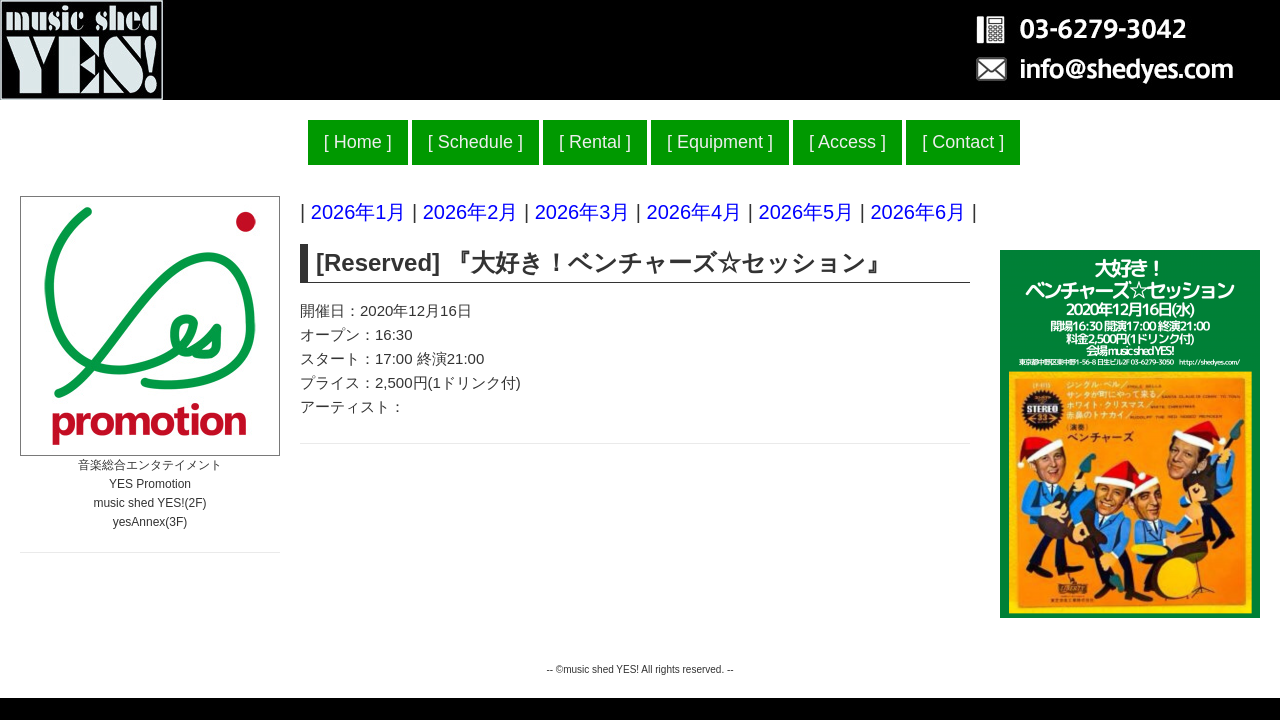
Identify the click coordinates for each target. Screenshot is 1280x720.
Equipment (720, 142)
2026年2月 (471, 212)
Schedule (475, 142)
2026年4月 (695, 212)
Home (358, 142)
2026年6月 (918, 212)
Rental (595, 142)
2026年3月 (583, 212)
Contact (963, 142)
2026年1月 (359, 212)
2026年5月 (807, 212)
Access (847, 142)
